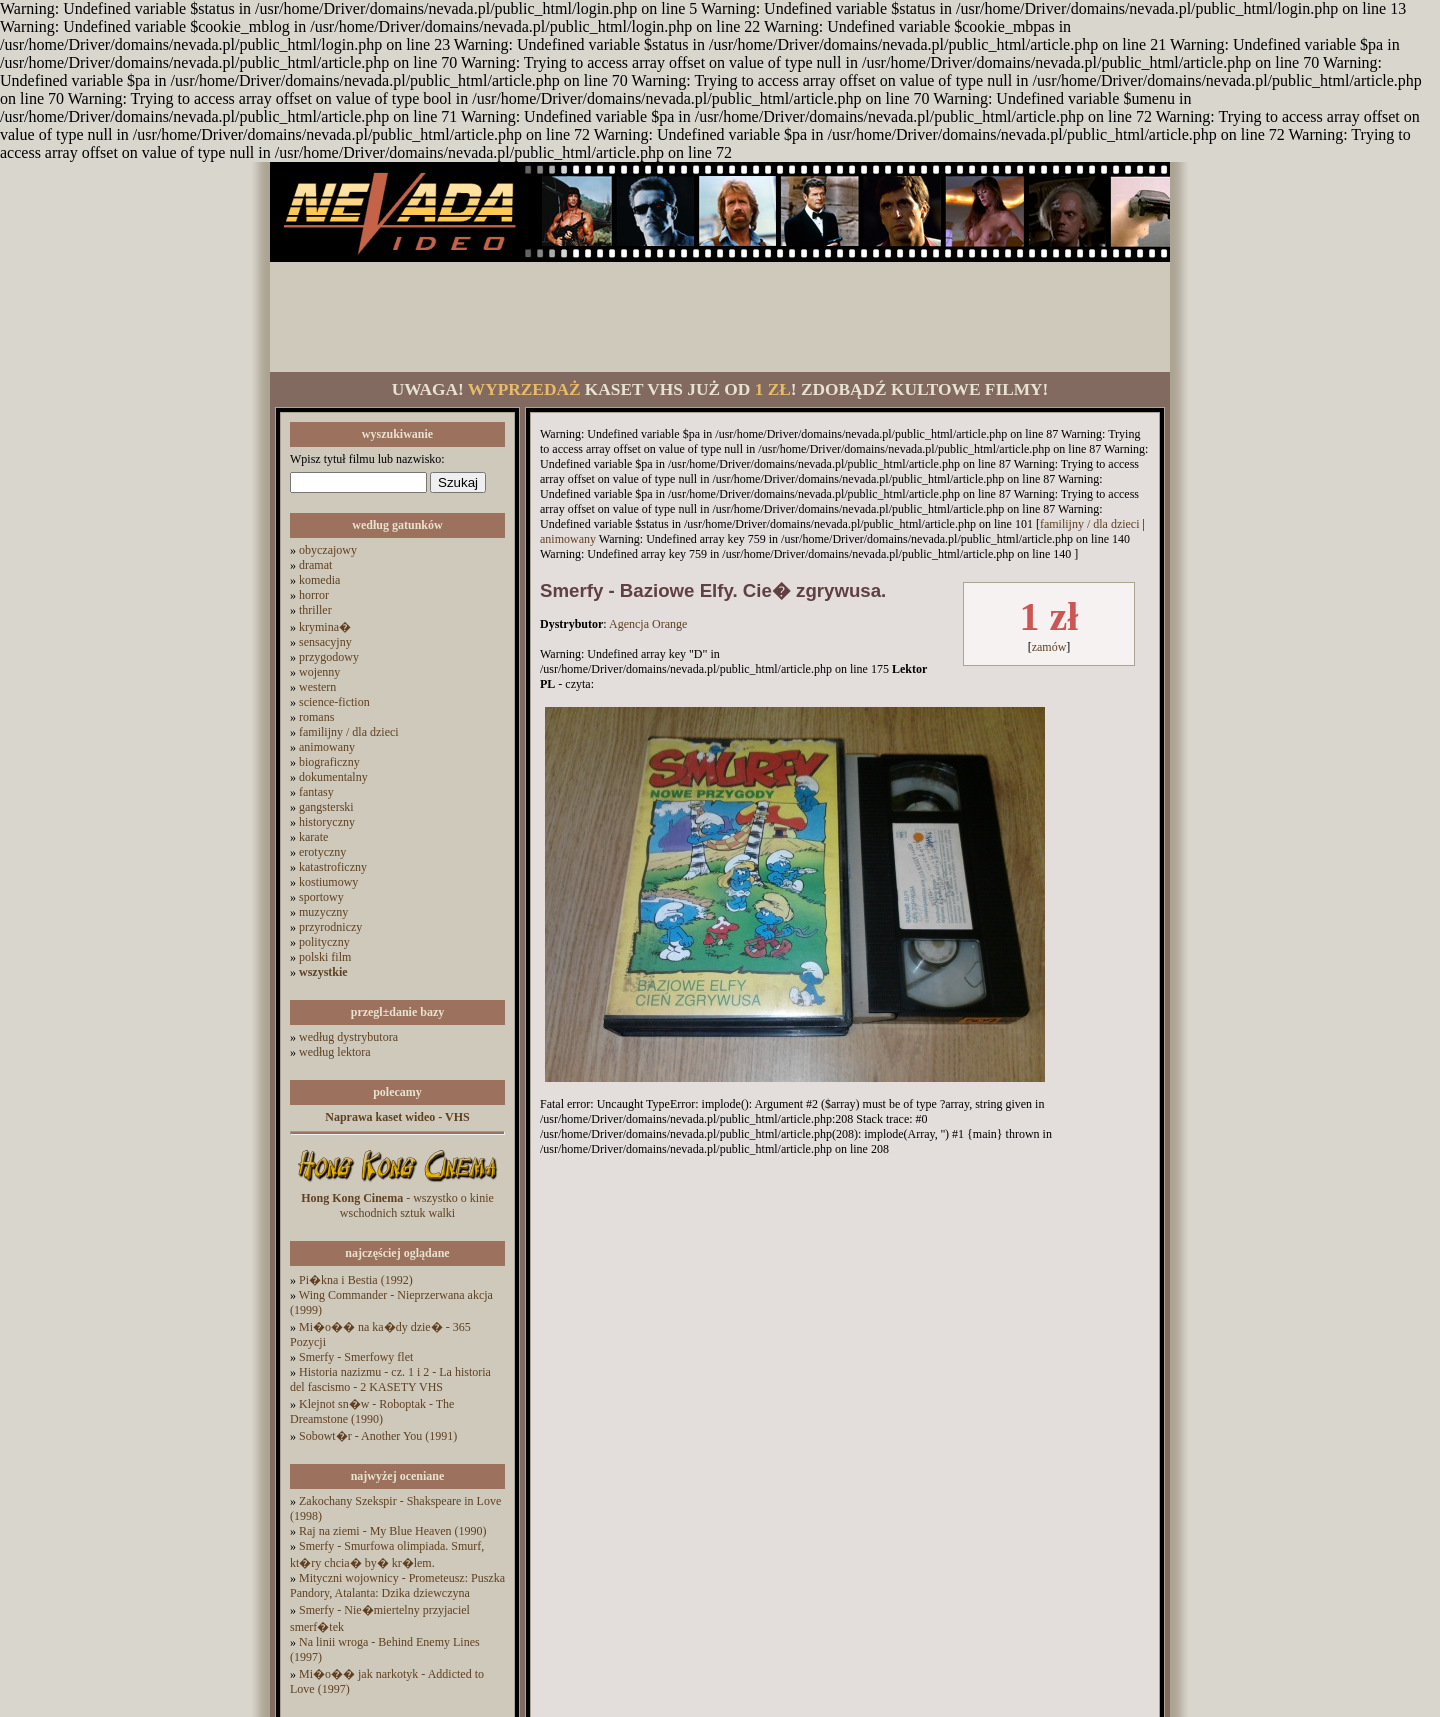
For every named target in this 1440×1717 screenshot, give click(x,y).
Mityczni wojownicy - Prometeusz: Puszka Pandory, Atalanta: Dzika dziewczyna (397, 1585)
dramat (315, 565)
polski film (325, 957)
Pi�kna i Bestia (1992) (356, 1280)
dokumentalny (333, 777)
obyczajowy (328, 550)
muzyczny (323, 912)
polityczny (324, 942)
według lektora (335, 1052)
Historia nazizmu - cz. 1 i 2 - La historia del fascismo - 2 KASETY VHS (390, 1379)
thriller (315, 610)
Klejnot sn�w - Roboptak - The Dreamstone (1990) (372, 1411)
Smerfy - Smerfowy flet (356, 1357)
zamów (1049, 647)
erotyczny (322, 852)
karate (313, 837)
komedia (319, 580)
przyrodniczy (330, 927)
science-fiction (334, 702)
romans (316, 717)
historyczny (327, 822)
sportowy (321, 897)
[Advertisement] (720, 317)
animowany (327, 747)
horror (314, 595)
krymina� (325, 627)
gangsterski (326, 807)
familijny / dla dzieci (349, 732)
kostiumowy (328, 882)
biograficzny (329, 762)
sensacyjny (325, 642)
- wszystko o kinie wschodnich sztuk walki (397, 1205)
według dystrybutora (348, 1037)
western (317, 687)
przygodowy (329, 657)
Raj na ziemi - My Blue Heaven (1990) (393, 1531)
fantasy (316, 792)
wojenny (319, 672)
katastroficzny (333, 867)
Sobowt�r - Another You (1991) (378, 1436)
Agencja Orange (648, 624)
